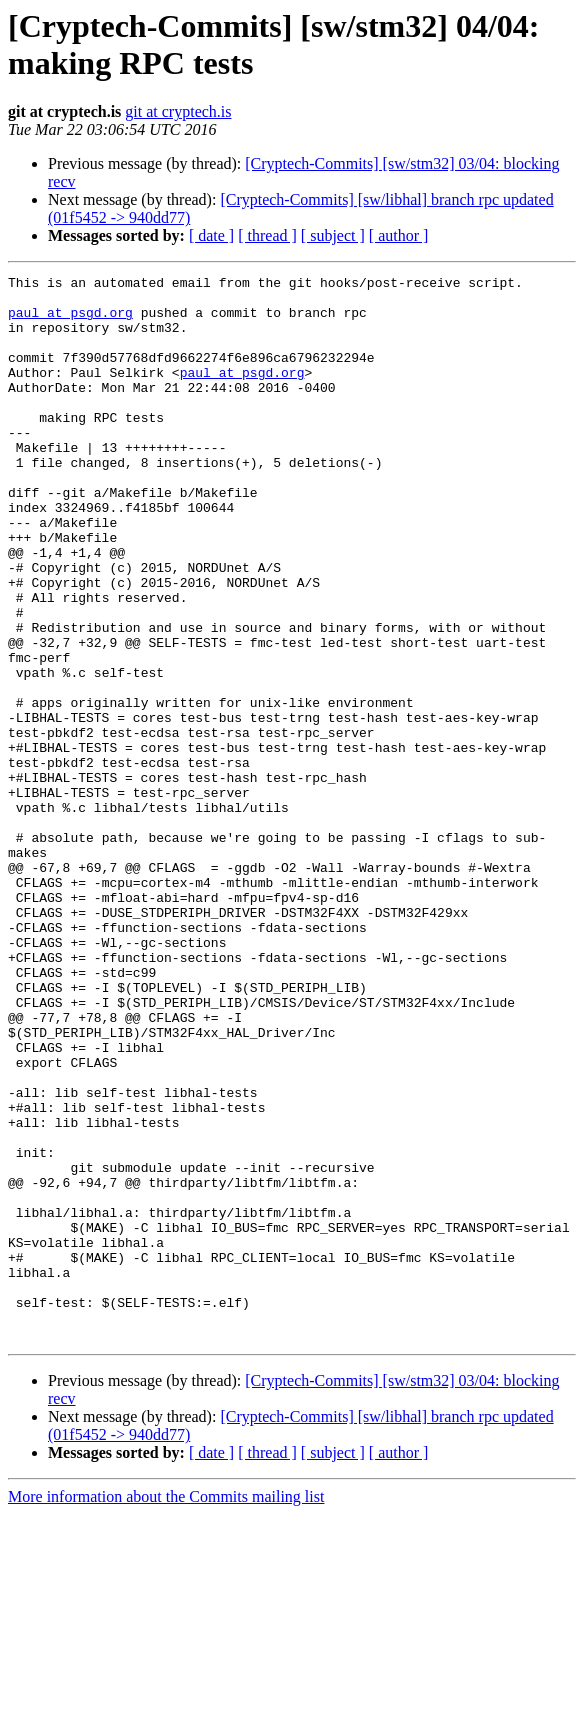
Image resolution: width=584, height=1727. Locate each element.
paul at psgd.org (70, 321)
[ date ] (211, 235)
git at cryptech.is (178, 111)
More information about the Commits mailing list (166, 1709)
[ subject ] (333, 235)
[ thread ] (267, 235)
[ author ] (399, 235)
